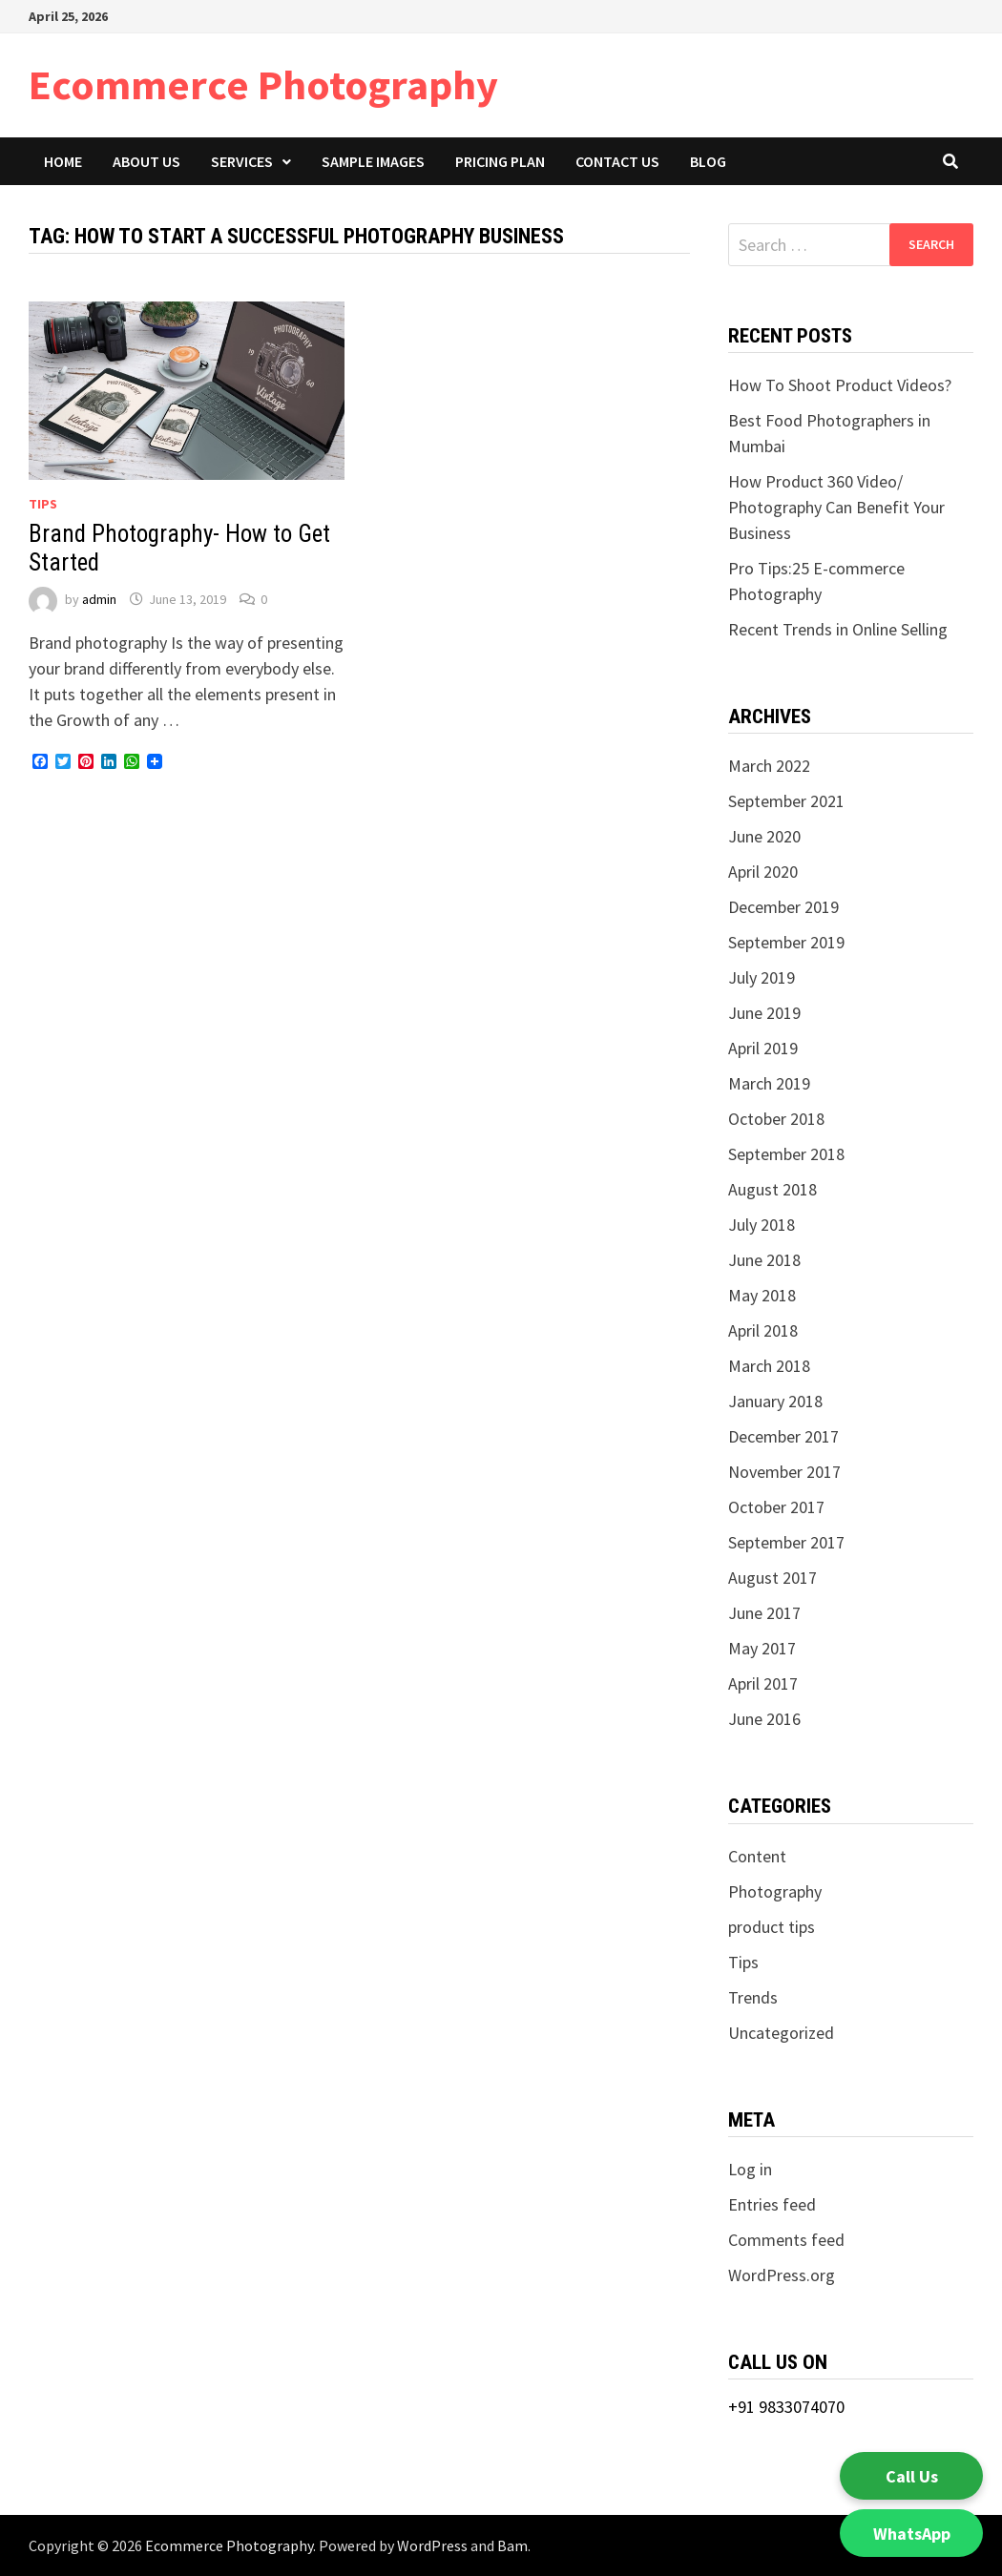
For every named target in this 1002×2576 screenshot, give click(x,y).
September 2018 (786, 1154)
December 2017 (783, 1436)
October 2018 (776, 1119)
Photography (775, 1891)
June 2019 (764, 1013)
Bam (512, 2545)
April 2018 (763, 1330)
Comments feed (786, 2240)
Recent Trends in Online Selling (838, 629)
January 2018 (775, 1401)
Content (757, 1856)
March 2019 (769, 1083)
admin (99, 599)
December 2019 (783, 907)
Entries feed (772, 2204)
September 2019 (786, 942)
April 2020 (763, 872)
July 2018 (761, 1225)
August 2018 (772, 1189)
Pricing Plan (500, 161)
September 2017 (786, 1542)
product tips (771, 1927)
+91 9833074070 (786, 2407)
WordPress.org (781, 2275)
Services (242, 161)
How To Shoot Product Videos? (841, 385)
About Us (146, 161)
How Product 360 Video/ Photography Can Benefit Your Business (836, 507)
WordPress (432, 2545)
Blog (708, 161)
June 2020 (764, 836)
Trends (753, 1997)
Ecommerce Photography (263, 84)
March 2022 (769, 766)
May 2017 (762, 1648)
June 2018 (764, 1260)
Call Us (912, 2476)
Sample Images (373, 161)
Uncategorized (781, 2033)
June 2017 (764, 1613)
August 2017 (772, 1578)
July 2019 (761, 977)
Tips (43, 503)
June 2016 (764, 1719)
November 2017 (784, 1472)
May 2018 (762, 1295)
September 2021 (786, 801)
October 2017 (776, 1507)
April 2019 (763, 1048)
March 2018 (769, 1366)
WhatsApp (911, 2534)
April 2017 (763, 1683)
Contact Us (617, 161)
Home (63, 161)
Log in (750, 2169)
